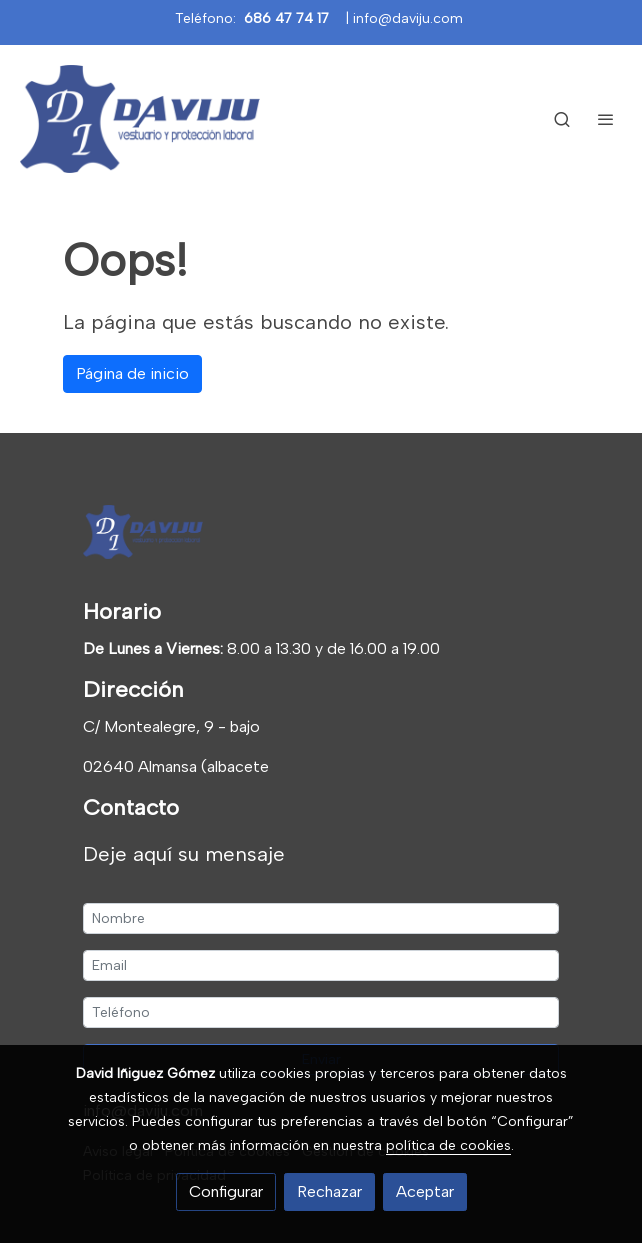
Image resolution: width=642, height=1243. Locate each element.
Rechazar (329, 1191)
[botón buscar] (562, 119)
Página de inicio (132, 373)
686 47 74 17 (286, 18)
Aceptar (425, 1191)
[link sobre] (321, 536)
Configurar (226, 1191)
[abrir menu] (606, 119)
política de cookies (448, 1145)
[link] (140, 119)
